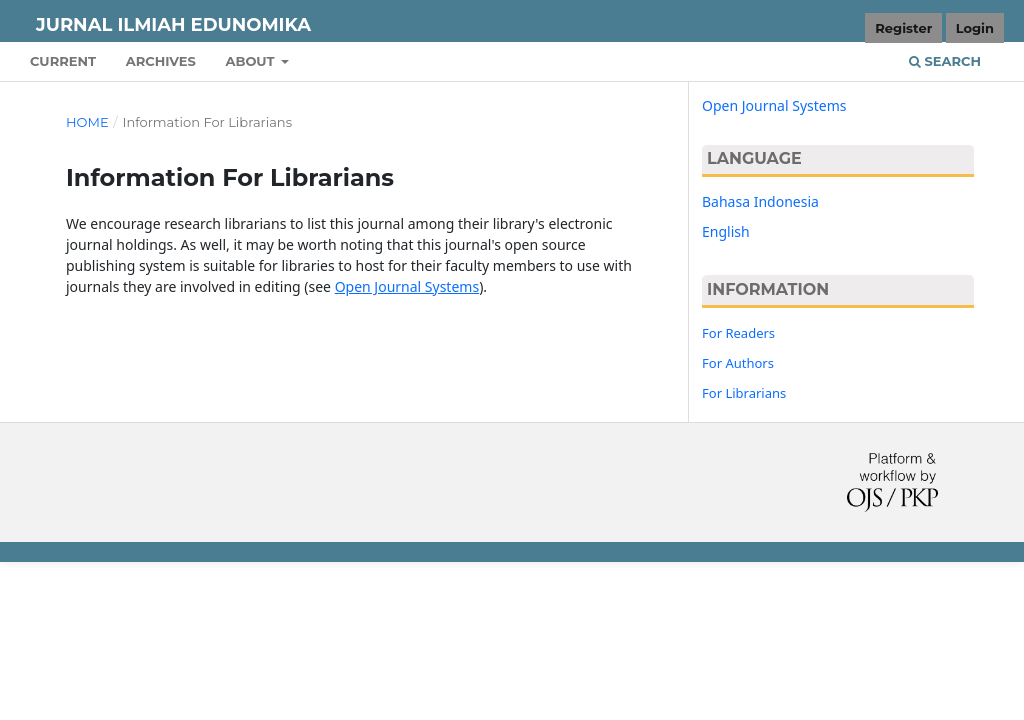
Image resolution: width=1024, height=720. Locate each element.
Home (87, 122)
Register (903, 28)
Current (63, 61)
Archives (161, 61)
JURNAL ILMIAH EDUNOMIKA (173, 25)
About (251, 61)
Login (975, 28)
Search (945, 61)
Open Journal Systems (407, 286)
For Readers (738, 333)
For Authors (738, 363)
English (726, 231)
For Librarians (744, 393)
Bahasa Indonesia (760, 201)
